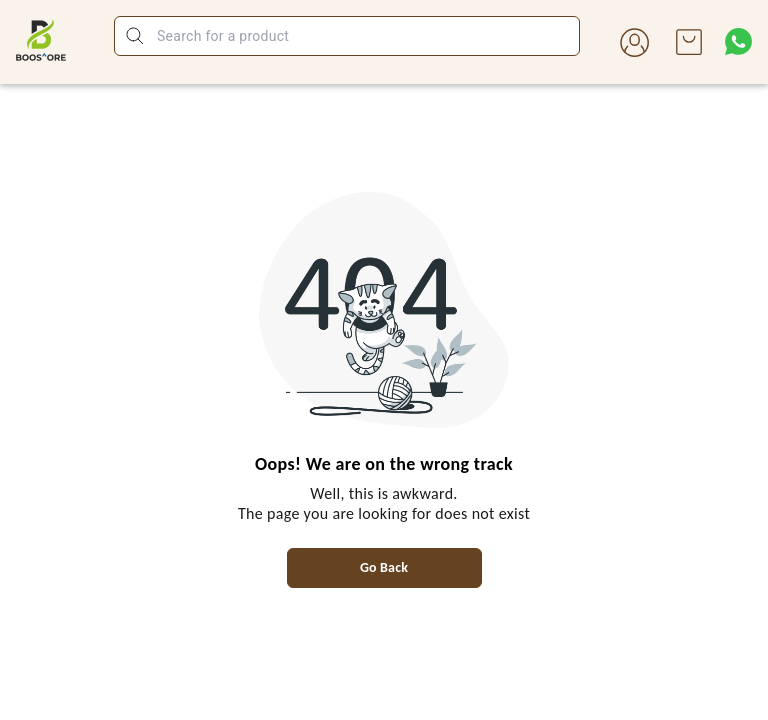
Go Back (384, 567)
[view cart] (689, 42)
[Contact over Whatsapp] (738, 41)
